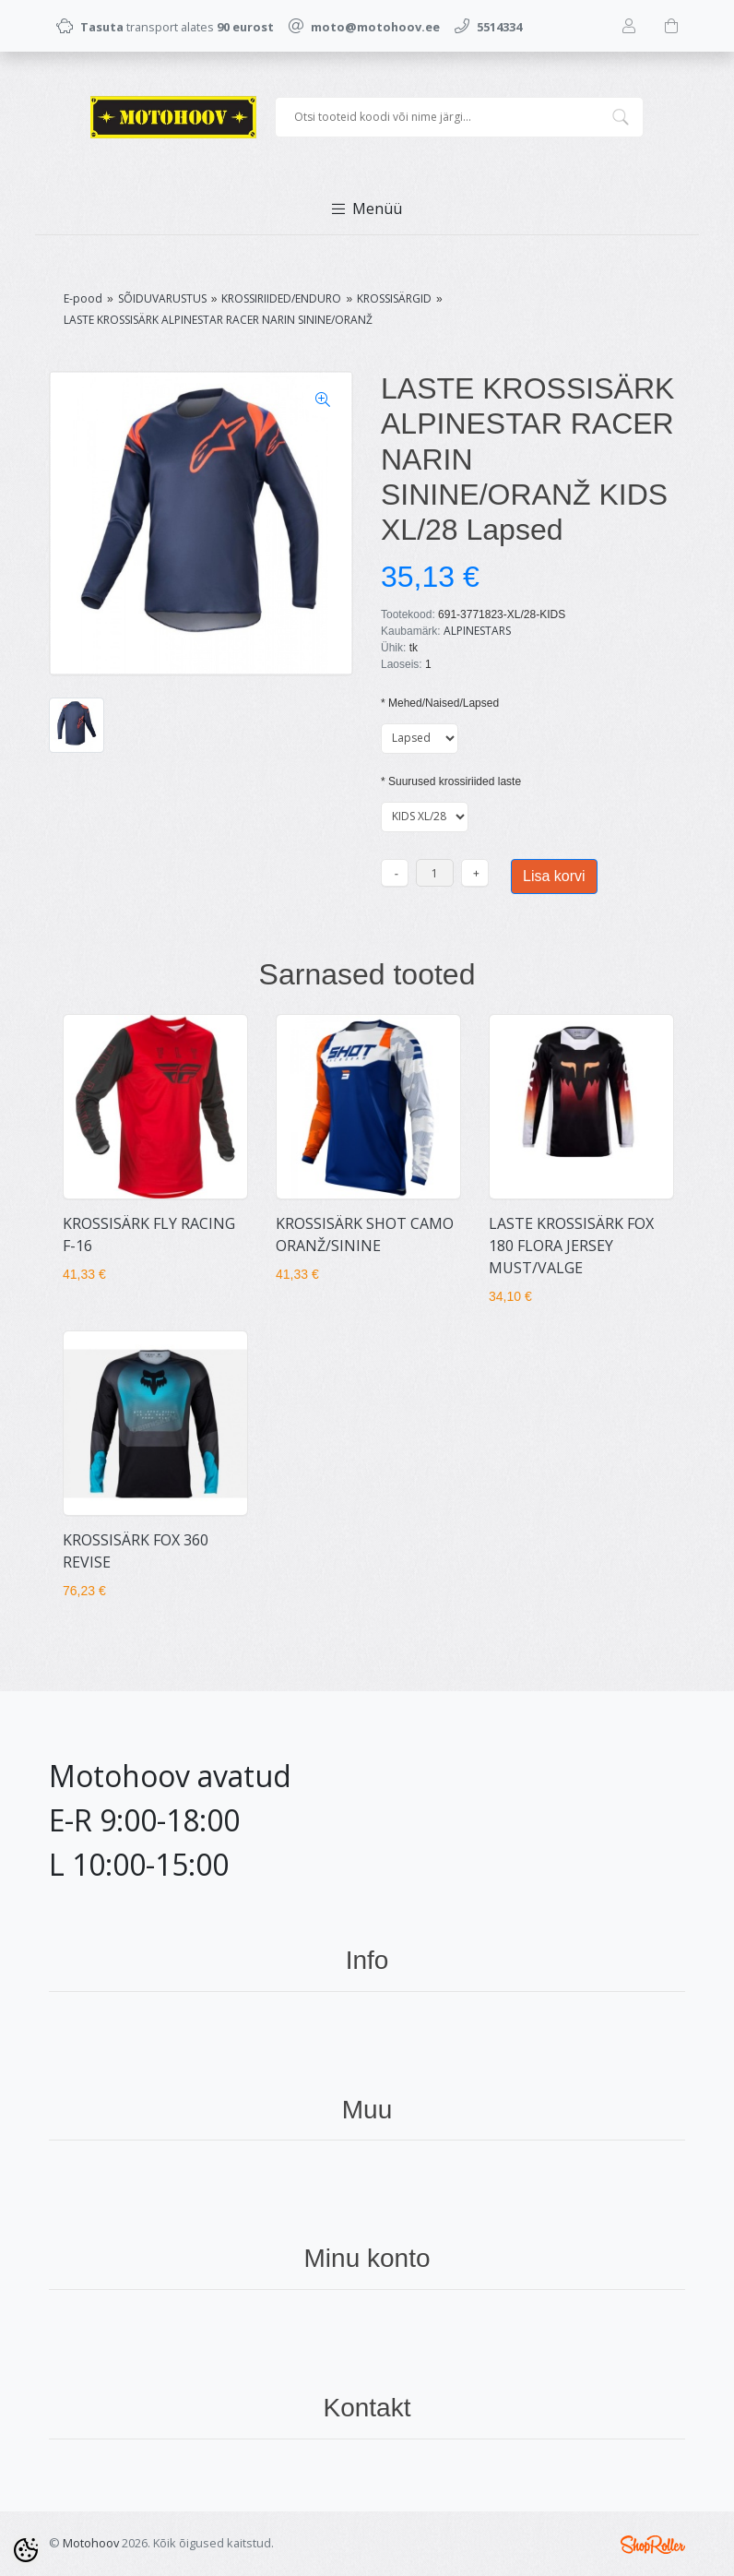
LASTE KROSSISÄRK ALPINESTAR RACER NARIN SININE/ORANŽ (218, 320)
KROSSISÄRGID (394, 298)
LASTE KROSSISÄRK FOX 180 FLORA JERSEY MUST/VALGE (571, 1245)
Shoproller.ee (653, 2544)
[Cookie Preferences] (25, 2550)
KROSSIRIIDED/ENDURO (281, 298)
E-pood (83, 298)
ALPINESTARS (477, 630)
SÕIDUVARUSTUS (162, 298)
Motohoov (91, 2542)
